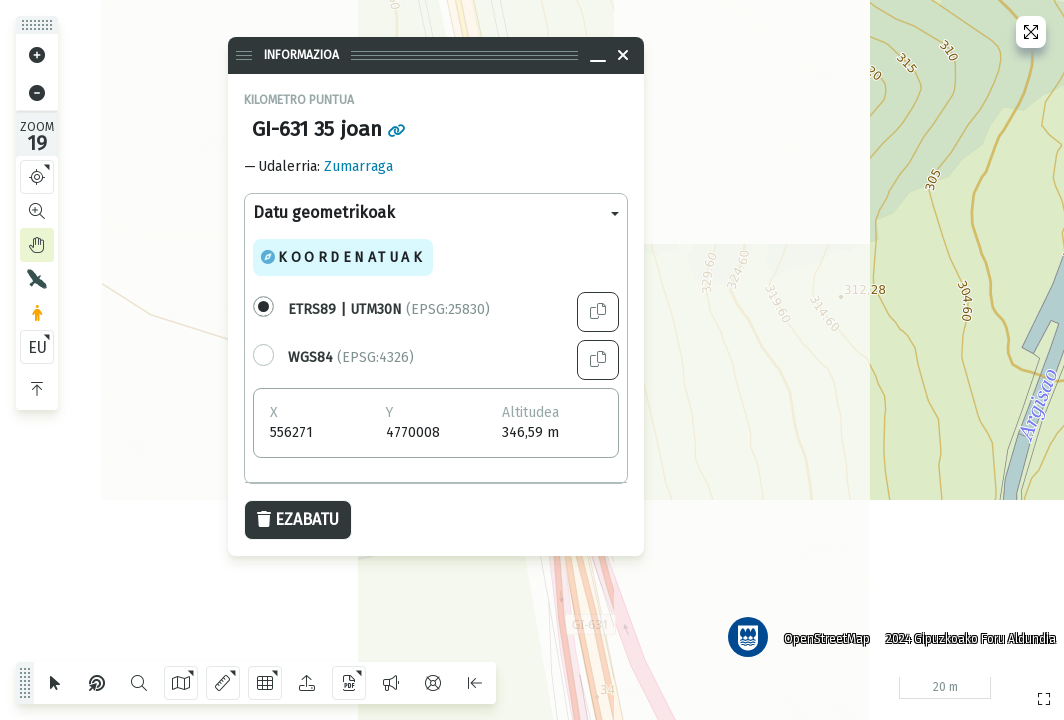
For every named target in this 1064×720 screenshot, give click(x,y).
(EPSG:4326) (351, 357)
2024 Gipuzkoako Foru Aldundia (967, 635)
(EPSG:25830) (389, 309)
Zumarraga (358, 166)
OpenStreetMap (823, 635)
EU (37, 347)
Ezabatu (298, 519)
